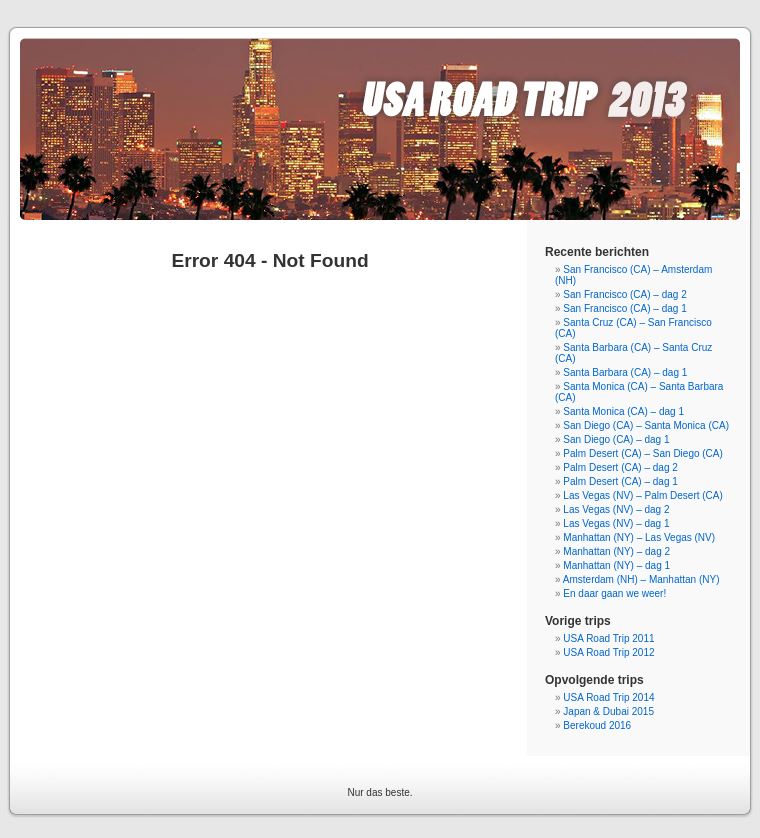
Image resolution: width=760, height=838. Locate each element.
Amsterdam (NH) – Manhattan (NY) (641, 579)
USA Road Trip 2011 (608, 638)
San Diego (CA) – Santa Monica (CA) (646, 425)
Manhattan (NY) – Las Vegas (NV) (639, 537)
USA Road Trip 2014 (608, 697)
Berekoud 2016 (597, 725)
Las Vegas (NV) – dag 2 (616, 509)
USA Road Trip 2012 (608, 652)
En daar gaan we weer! (614, 593)
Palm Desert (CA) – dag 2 (620, 467)
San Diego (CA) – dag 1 (616, 439)
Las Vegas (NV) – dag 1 (616, 523)
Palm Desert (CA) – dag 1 (620, 481)
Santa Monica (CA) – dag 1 (623, 411)
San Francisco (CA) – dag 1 (624, 308)
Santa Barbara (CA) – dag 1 (625, 372)
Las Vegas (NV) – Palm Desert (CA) (643, 495)
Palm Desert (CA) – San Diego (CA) (643, 453)
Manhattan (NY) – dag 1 (616, 565)
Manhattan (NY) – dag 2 (616, 551)
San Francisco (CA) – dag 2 (624, 294)
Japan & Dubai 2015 (608, 711)
